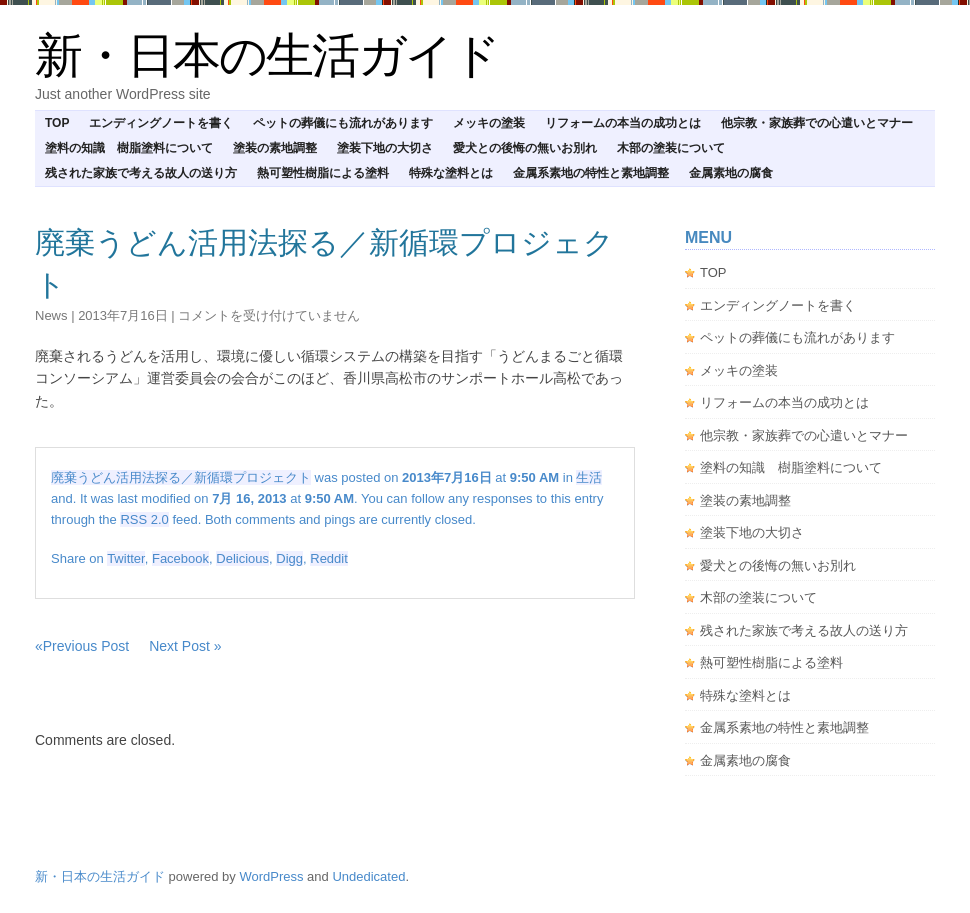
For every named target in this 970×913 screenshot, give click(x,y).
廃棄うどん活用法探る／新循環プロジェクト (181, 477)
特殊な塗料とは (451, 173)
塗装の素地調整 (275, 148)
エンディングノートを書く (161, 123)
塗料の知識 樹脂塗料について (129, 148)
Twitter (126, 558)
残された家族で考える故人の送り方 (141, 173)
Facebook (180, 558)
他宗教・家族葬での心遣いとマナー (817, 123)
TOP (57, 123)
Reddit (329, 558)
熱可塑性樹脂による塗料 (323, 173)
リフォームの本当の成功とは (623, 123)
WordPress (271, 876)
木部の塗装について (671, 148)
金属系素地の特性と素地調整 (591, 173)
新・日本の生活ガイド (267, 55)
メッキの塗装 (489, 123)
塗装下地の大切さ (385, 148)
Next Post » (185, 646)
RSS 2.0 (144, 519)
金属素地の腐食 (731, 173)
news (51, 315)
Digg (289, 558)
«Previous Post (82, 646)
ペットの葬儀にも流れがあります (343, 123)
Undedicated (368, 876)
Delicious (242, 558)
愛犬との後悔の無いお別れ (525, 148)
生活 (589, 477)
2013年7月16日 (123, 315)
